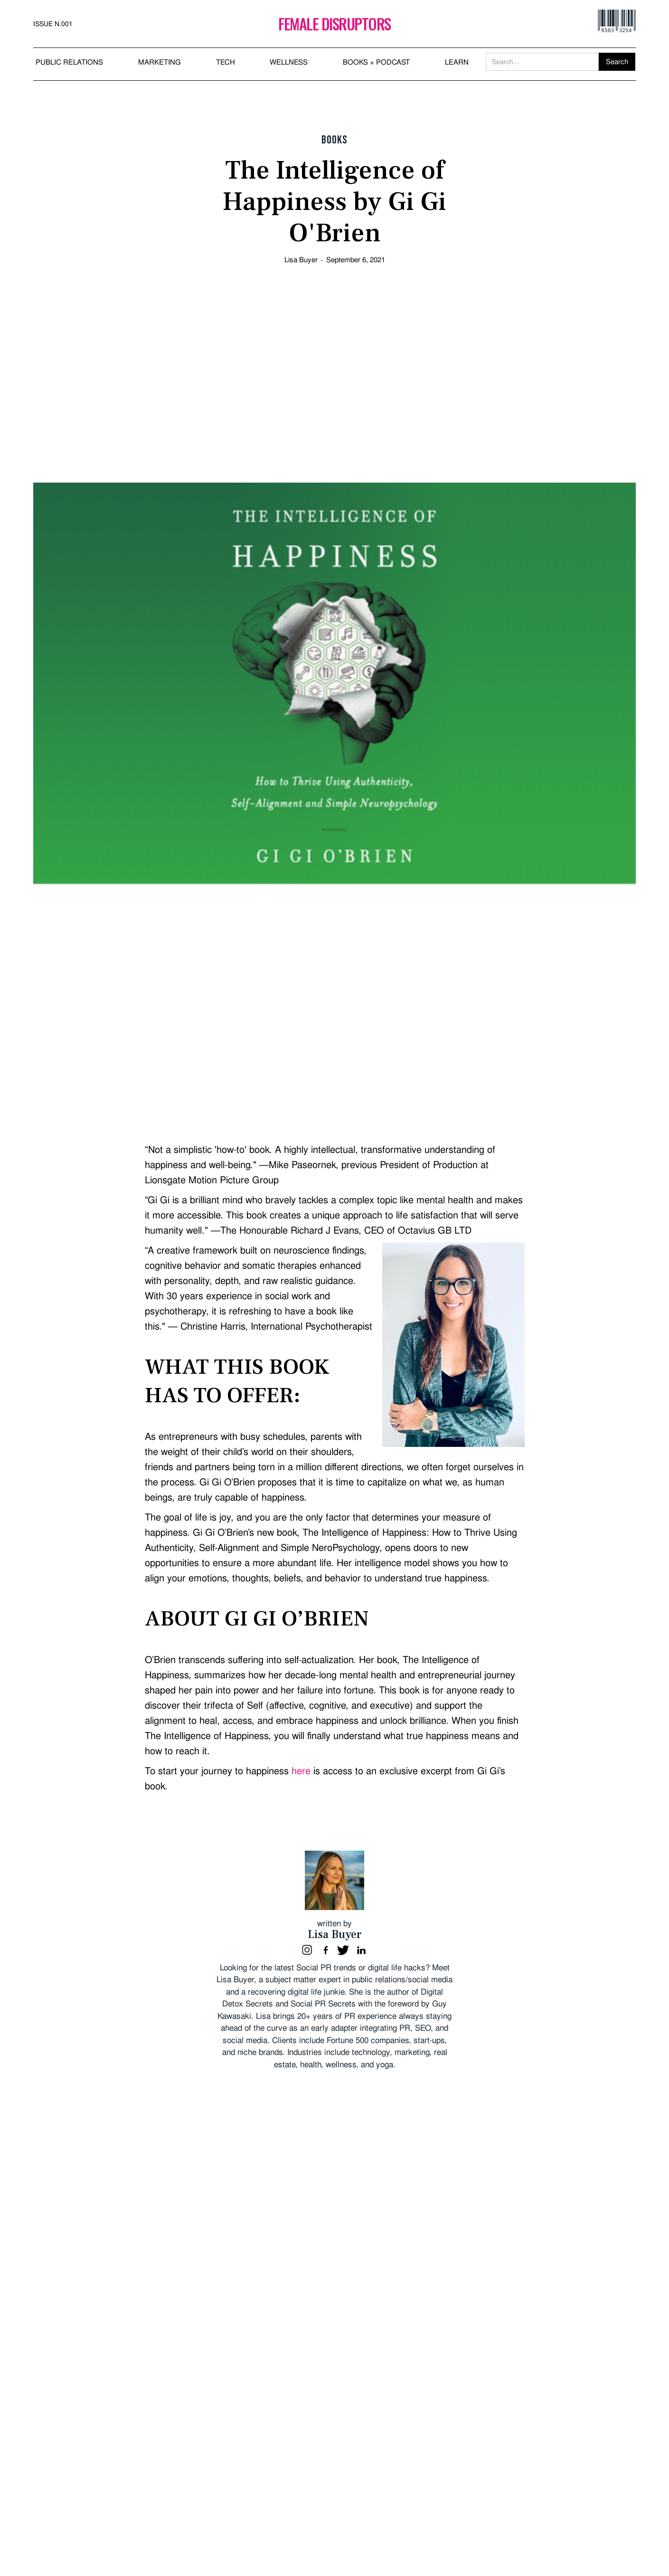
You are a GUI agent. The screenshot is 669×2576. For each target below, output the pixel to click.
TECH (225, 62)
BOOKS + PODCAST (376, 62)
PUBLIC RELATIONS (69, 62)
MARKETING (159, 62)
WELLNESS (289, 62)
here (301, 1771)
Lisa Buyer (301, 260)
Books (334, 140)
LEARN (457, 62)
